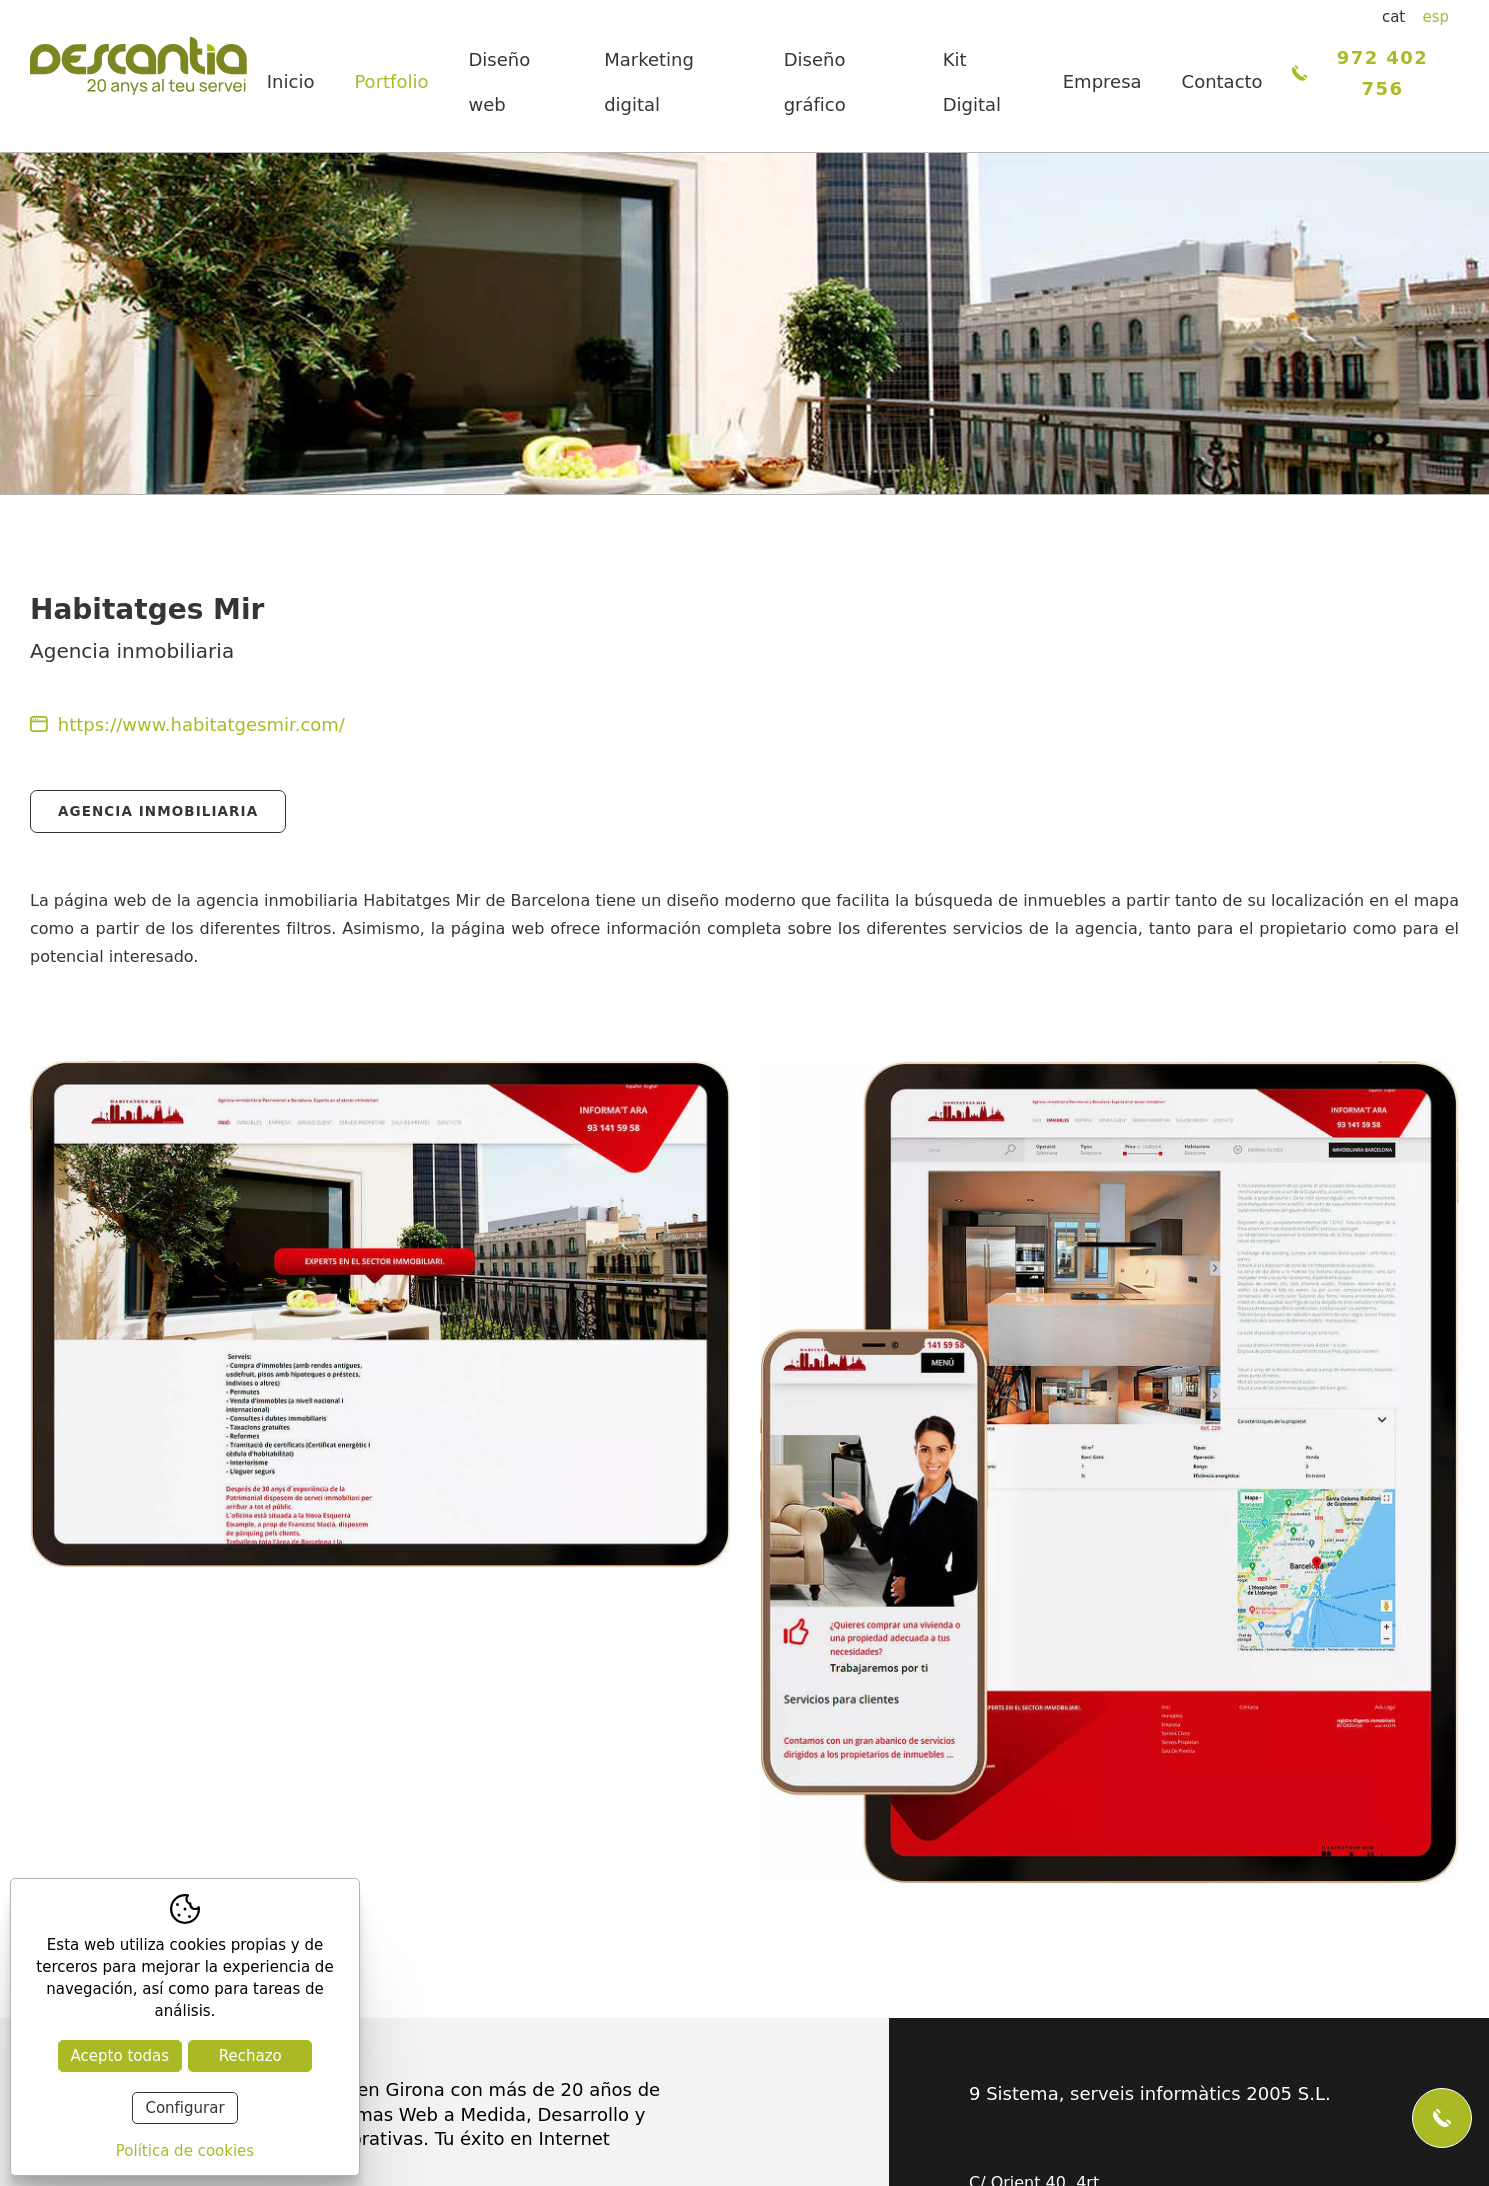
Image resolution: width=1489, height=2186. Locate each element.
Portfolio (391, 81)
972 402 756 (1360, 73)
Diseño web (499, 82)
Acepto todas (120, 2056)
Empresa (1102, 81)
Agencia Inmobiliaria (158, 811)
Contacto (1222, 81)
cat (1393, 17)
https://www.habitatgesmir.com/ (187, 724)
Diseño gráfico (815, 82)
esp (1435, 17)
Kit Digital (972, 82)
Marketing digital (649, 82)
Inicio (291, 81)
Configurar (184, 2108)
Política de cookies (185, 2151)
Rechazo (250, 2056)
